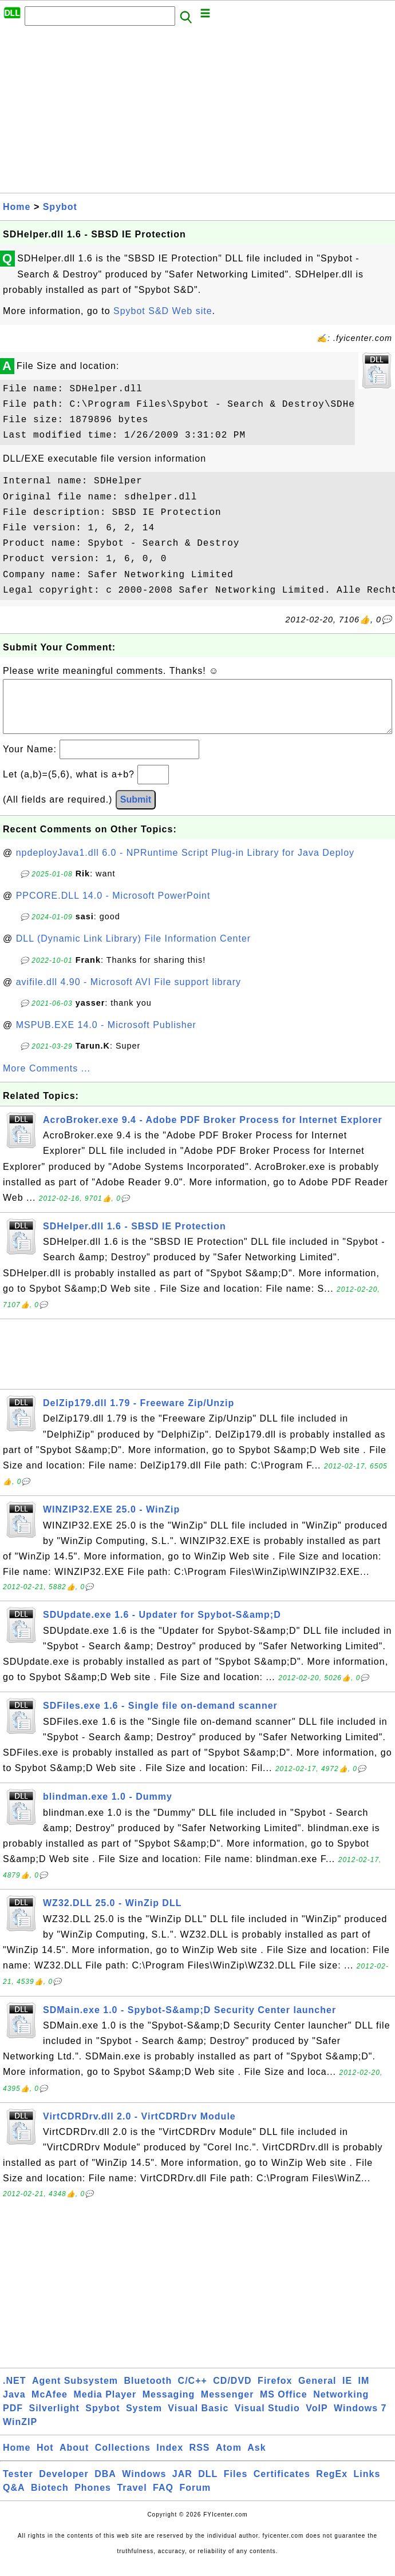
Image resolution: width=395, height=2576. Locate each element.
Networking (341, 2406)
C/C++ (192, 2392)
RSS (199, 2459)
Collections (123, 2459)
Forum (195, 2499)
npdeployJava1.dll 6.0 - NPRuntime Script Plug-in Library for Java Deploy (185, 864)
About (74, 2459)
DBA (105, 2485)
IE (347, 2392)
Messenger (227, 2406)
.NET (14, 2392)
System (144, 2419)
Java (14, 2406)
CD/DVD (232, 2392)
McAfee (49, 2406)
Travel (132, 2499)
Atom (229, 2459)
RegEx (331, 2485)
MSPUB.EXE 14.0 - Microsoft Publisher (106, 1036)
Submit (135, 811)
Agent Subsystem (75, 2392)
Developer (63, 2485)
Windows (144, 2485)
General (317, 2392)
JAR (182, 2485)
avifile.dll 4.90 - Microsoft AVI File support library (128, 993)
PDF (13, 2419)
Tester (18, 2485)
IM (364, 2392)
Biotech (50, 2499)
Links (367, 2485)
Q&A (14, 2499)
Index (169, 2459)
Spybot (60, 207)
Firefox (275, 2392)
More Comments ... (46, 1080)
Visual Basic (198, 2419)
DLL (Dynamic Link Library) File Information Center (133, 950)
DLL (208, 2485)
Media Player (104, 2406)
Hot (45, 2459)
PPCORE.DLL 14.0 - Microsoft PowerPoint (113, 907)
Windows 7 (360, 2419)
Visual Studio (267, 2419)
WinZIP (20, 2433)
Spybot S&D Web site (162, 311)
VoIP (316, 2419)
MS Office (283, 2406)
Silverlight (54, 2419)
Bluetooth (148, 2392)
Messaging (169, 2406)
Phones (92, 2499)
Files (235, 2485)
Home (16, 207)
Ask (256, 2459)
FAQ (163, 2499)
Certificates (282, 2485)
